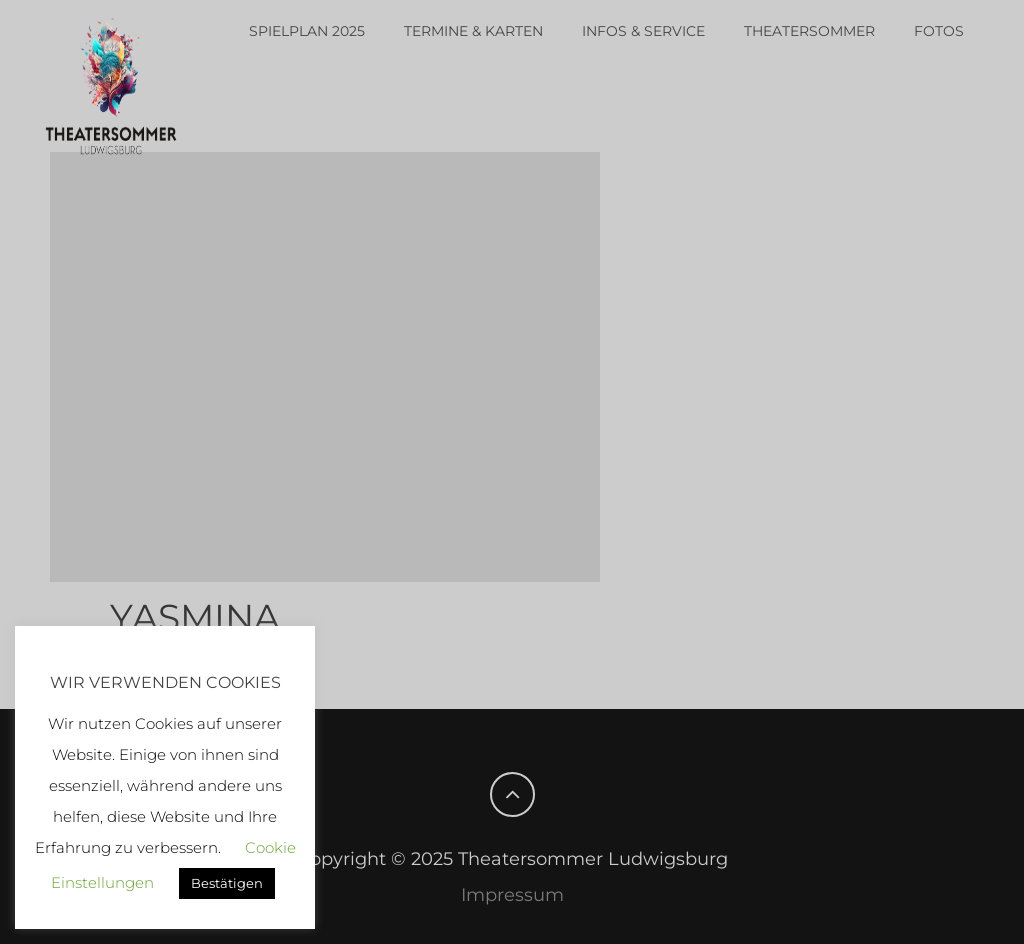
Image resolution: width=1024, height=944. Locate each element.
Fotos (939, 31)
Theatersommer (809, 31)
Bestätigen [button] (227, 883)
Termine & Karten (473, 31)
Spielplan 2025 (307, 31)
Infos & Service (643, 31)
